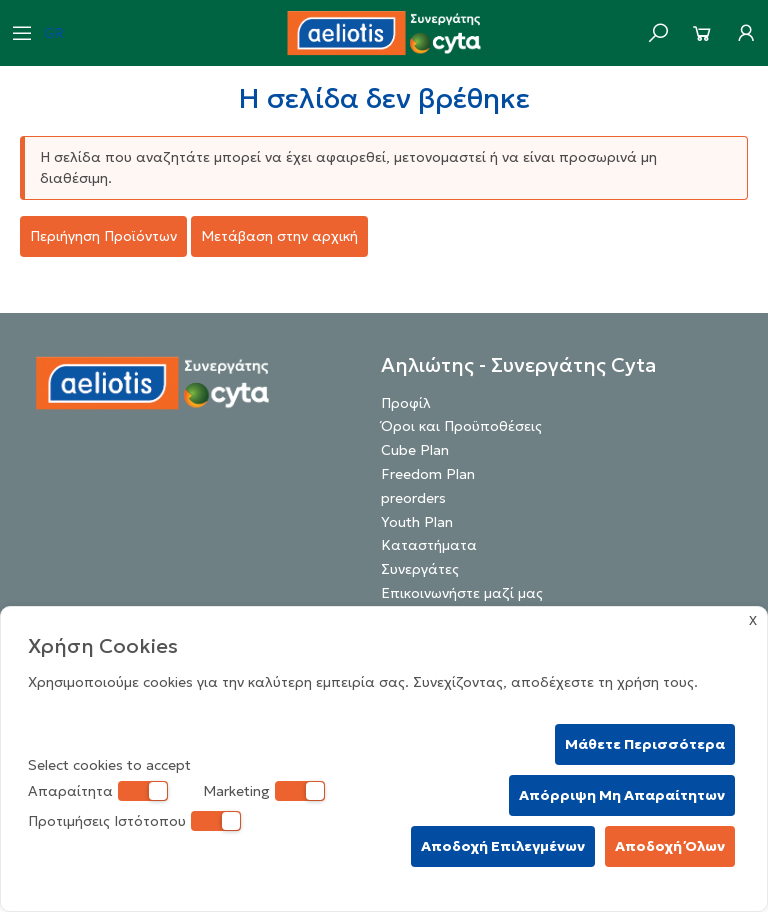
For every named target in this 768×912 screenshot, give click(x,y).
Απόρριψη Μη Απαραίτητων (622, 795)
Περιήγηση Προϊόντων (103, 236)
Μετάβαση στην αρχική (279, 236)
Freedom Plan (428, 474)
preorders (413, 498)
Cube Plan (415, 450)
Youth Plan (417, 522)
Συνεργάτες (420, 569)
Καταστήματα (429, 545)
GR (54, 33)
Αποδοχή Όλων (670, 846)
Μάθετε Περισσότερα (645, 744)
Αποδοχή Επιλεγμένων (503, 846)
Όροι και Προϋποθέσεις (461, 426)
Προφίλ (406, 403)
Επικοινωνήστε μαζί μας (462, 593)
